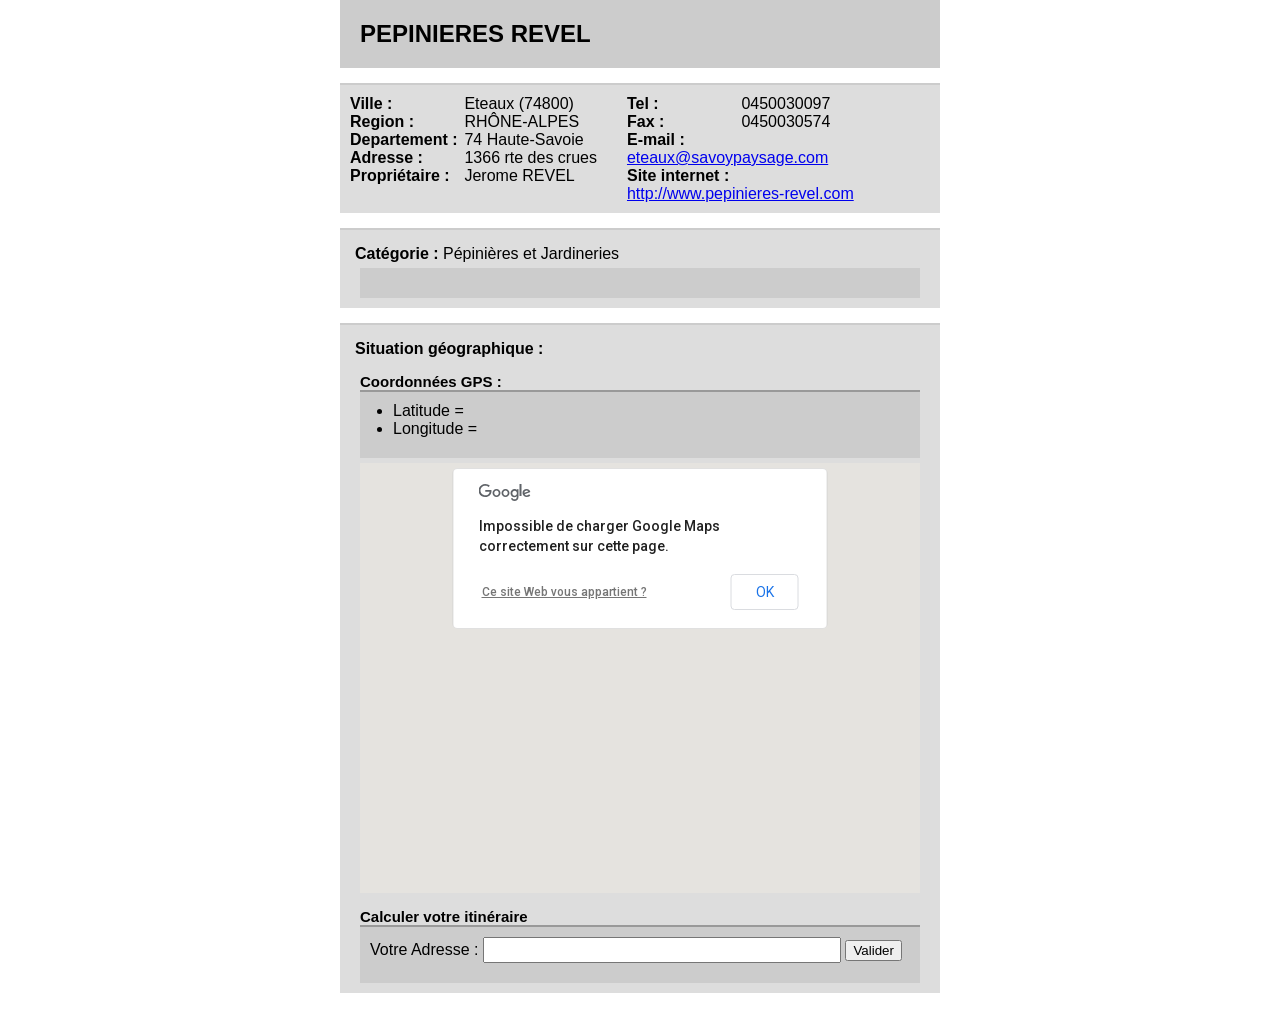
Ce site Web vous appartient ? (564, 592)
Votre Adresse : (426, 949)
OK (765, 592)
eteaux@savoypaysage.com (727, 157)
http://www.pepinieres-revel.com (740, 193)
